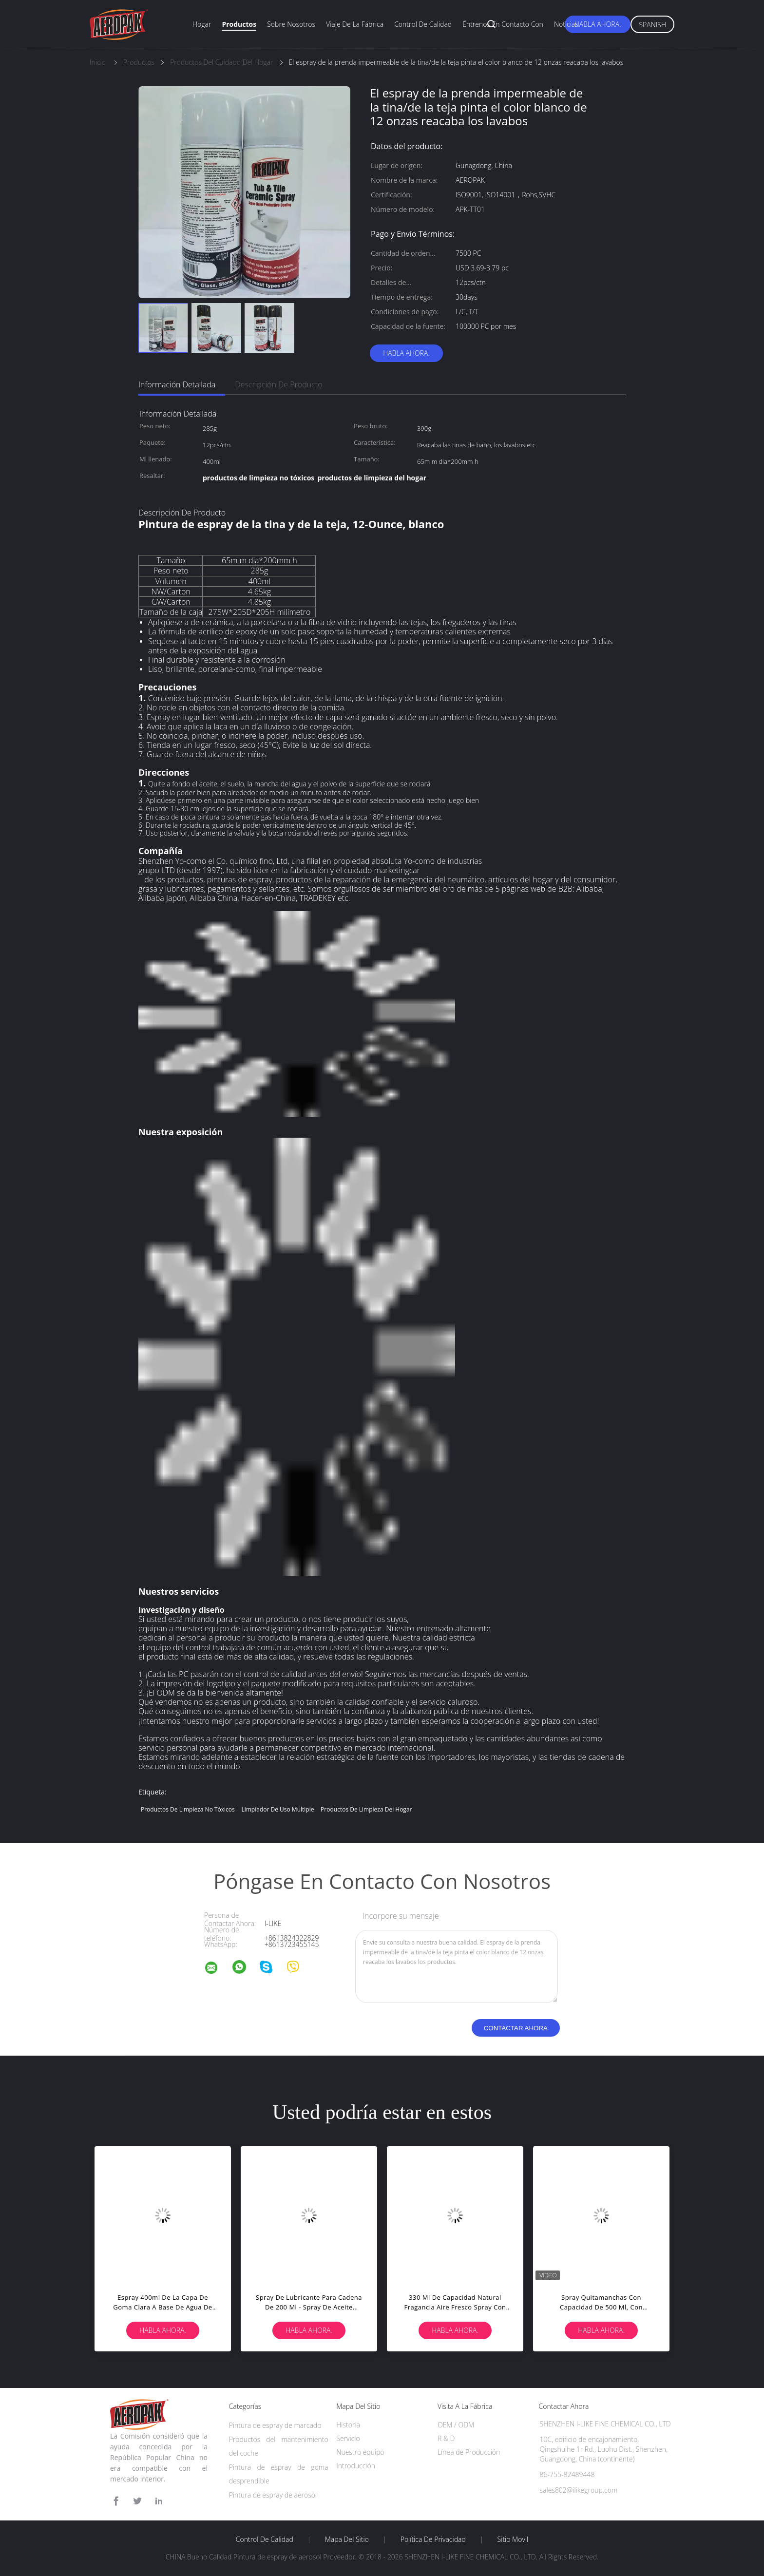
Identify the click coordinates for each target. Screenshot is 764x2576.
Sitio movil (513, 2539)
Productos (239, 24)
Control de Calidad (264, 2539)
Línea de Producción (469, 2452)
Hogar (201, 24)
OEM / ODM (456, 2424)
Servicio (348, 2438)
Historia (348, 2424)
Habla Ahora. (597, 24)
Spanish (652, 24)
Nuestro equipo (360, 2452)
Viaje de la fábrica (354, 24)
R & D (446, 2438)
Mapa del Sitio (347, 2539)
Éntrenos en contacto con (502, 24)
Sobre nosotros (291, 24)
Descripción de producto (278, 384)
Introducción (355, 2465)
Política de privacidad (433, 2539)
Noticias (566, 24)
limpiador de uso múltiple (277, 1809)
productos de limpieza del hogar (366, 1809)
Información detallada (176, 384)
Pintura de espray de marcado (275, 2425)
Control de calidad (423, 24)
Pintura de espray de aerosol (273, 2495)
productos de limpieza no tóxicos (188, 1809)
